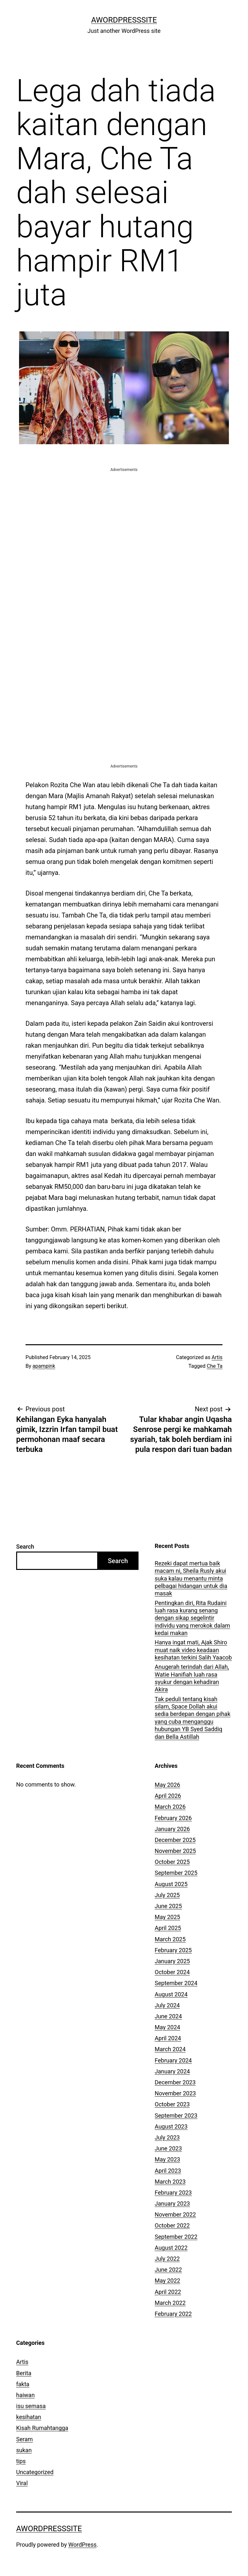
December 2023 (175, 2082)
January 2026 (172, 1829)
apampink (44, 1366)
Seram (24, 2439)
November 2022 (175, 2214)
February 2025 (173, 1950)
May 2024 (167, 2027)
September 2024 (176, 1983)
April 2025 (168, 1928)
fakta (22, 2384)
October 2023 (172, 2104)
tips (21, 2461)
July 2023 (167, 2137)
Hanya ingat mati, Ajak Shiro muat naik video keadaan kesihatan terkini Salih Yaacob (193, 1650)
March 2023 (170, 2181)
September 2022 (176, 2236)
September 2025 (176, 1872)
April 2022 (168, 2291)
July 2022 (167, 2258)
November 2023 (175, 2093)
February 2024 (173, 2060)
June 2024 (168, 2016)
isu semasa (31, 2406)
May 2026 (167, 1784)
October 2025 (172, 1861)
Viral (22, 2483)
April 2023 (168, 2170)
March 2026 (170, 1806)
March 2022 (170, 2302)
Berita (23, 2373)
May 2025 (167, 1917)
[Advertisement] (124, 518)
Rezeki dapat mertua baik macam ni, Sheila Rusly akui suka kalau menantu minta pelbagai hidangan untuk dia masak (191, 1578)
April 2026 (168, 1795)
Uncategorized (35, 2472)
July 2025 (167, 1895)
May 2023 (167, 2159)
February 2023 (173, 2192)
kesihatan (28, 2417)
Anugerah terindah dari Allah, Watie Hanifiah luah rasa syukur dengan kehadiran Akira (192, 1678)
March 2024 (170, 2049)
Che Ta (214, 1366)
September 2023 (176, 2115)
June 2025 (168, 1906)
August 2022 (171, 2247)
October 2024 (172, 1972)
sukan (24, 2450)
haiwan (25, 2395)
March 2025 (170, 1939)
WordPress (82, 2544)
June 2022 (168, 2269)
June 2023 (168, 2148)
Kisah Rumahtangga (42, 2427)
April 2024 (168, 2038)
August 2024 (171, 1994)
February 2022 (173, 2313)
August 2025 (171, 1884)
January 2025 (172, 1961)
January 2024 (172, 2071)
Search (25, 1546)
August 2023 (171, 2126)
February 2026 (173, 1818)
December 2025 (175, 1840)
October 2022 (172, 2225)
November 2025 (175, 1850)
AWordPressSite (124, 19)
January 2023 (172, 2203)
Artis (217, 1357)
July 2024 (167, 2005)
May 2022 (167, 2280)
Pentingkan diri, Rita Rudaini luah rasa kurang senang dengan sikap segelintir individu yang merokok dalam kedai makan (192, 1618)
